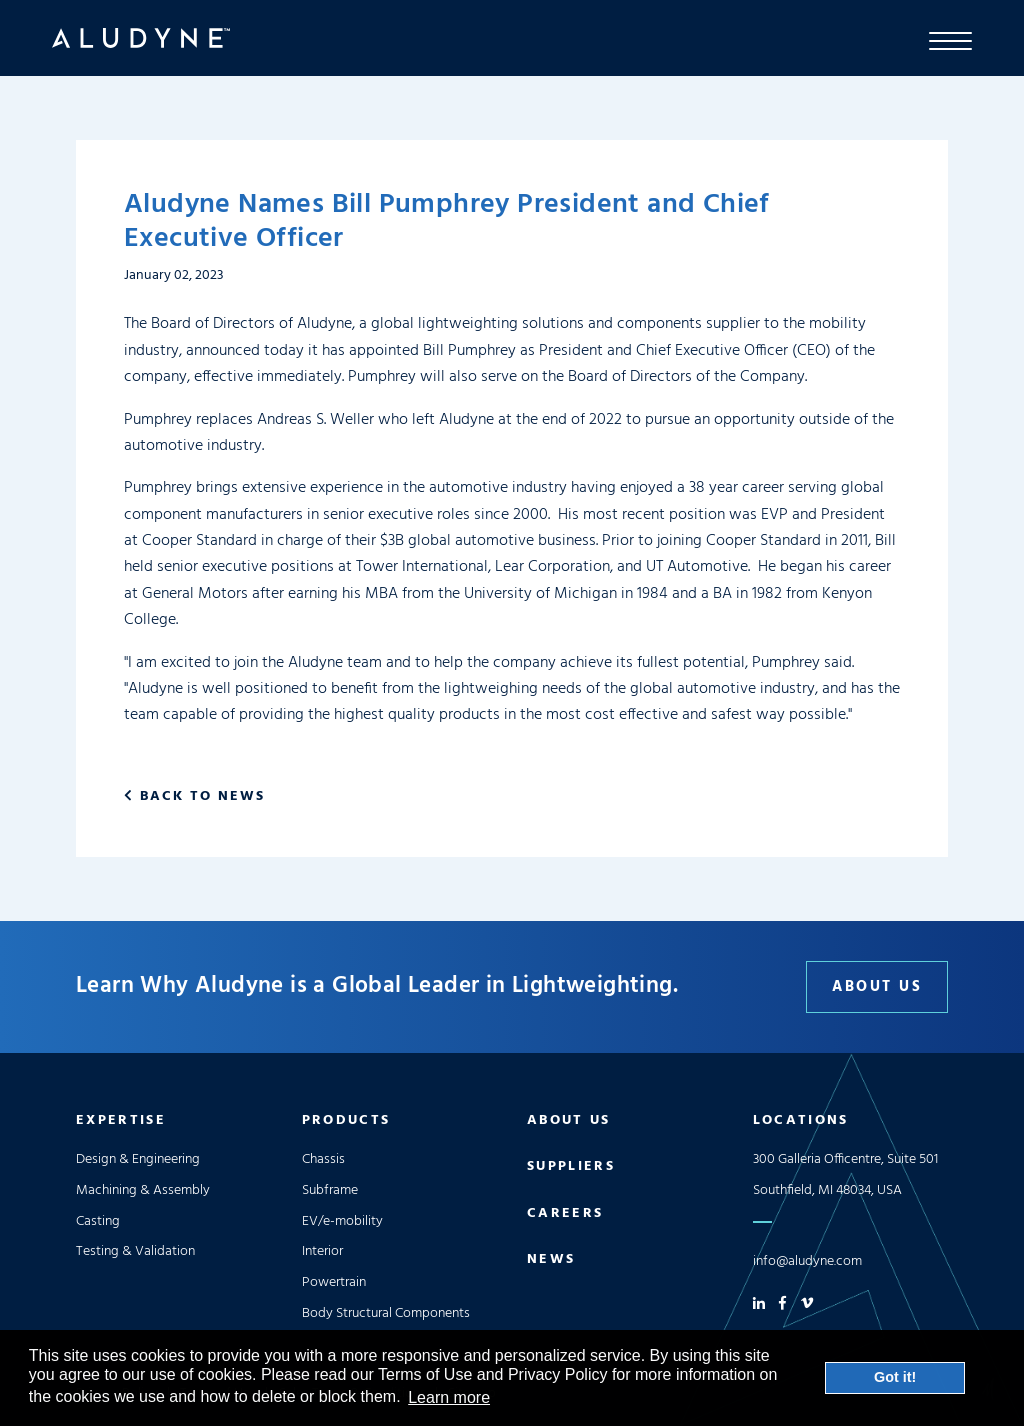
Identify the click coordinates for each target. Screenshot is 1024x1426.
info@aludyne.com (807, 1261)
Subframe (330, 1190)
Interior (322, 1251)
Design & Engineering (138, 1159)
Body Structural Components (386, 1313)
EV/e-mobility (342, 1221)
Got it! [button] (895, 1377)
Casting (98, 1221)
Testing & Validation (135, 1251)
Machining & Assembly (143, 1190)
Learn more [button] (449, 1397)
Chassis (323, 1159)
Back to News (202, 796)
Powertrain (334, 1282)
